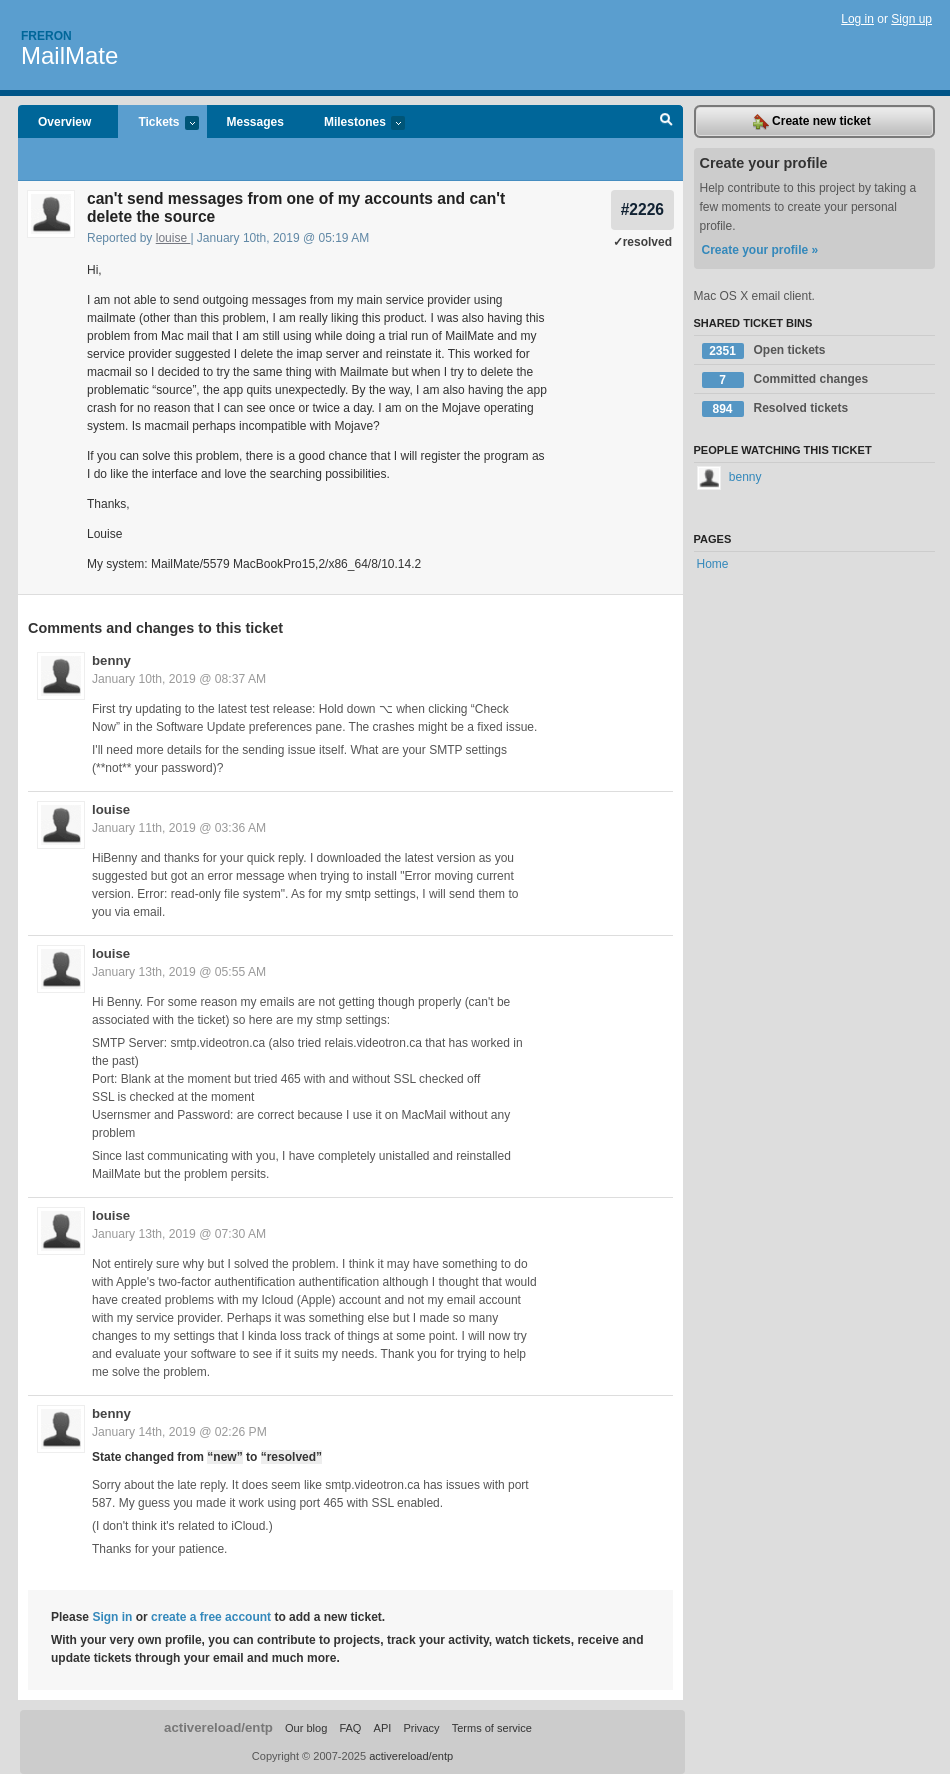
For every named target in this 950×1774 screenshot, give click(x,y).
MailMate (69, 55)
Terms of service (492, 1728)
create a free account (211, 1617)
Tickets (158, 123)
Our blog (306, 1728)
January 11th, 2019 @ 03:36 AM (179, 828)
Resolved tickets (775, 409)
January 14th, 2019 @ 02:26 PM (179, 1432)
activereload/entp (218, 1727)
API (383, 1728)
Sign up (911, 19)
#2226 (642, 209)
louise (173, 238)
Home (713, 564)
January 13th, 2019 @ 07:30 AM (179, 1234)
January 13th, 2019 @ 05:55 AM (179, 972)
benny (111, 660)
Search (666, 122)
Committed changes (785, 380)
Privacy (421, 1728)
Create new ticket (812, 122)
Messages (255, 122)
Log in (857, 19)
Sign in (112, 1617)
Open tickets (764, 351)
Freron (46, 36)
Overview (64, 122)
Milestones (354, 123)
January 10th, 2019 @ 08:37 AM (179, 679)
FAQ (350, 1728)
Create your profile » (760, 250)
